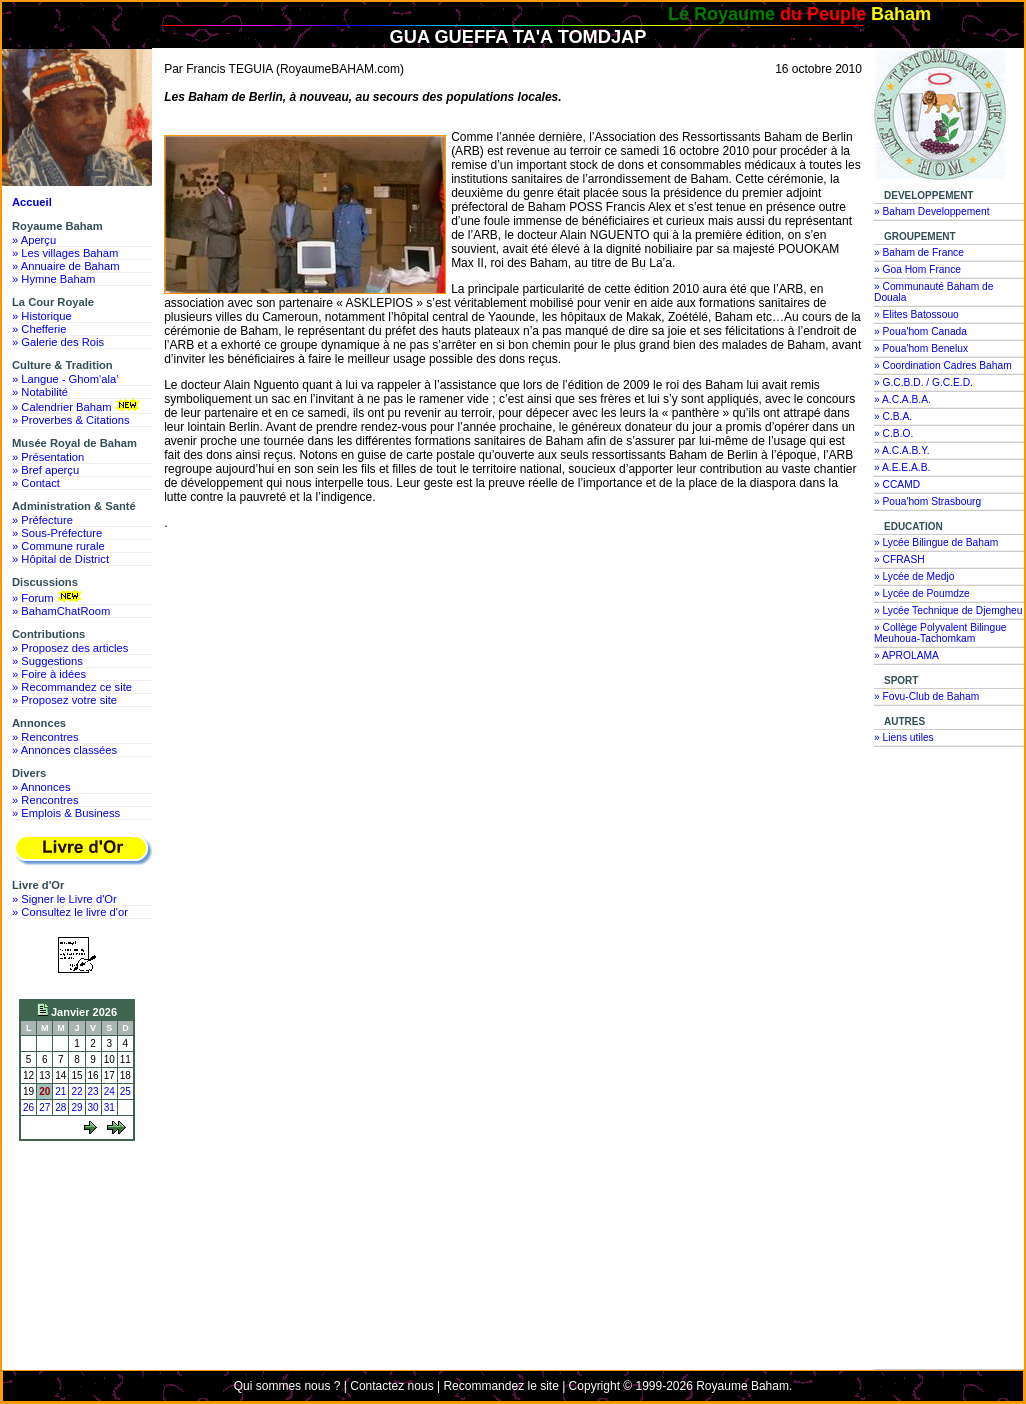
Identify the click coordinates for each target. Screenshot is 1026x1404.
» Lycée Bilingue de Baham (936, 542)
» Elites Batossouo (916, 314)
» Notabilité (40, 392)
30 (93, 1107)
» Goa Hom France (917, 269)
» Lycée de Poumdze (922, 593)
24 (109, 1091)
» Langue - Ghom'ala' (65, 379)
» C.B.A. (893, 416)
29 (76, 1107)
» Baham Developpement (932, 211)
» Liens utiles (904, 737)
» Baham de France (919, 252)
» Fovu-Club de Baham (926, 696)
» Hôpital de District (60, 559)
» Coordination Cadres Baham (943, 365)
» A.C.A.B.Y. (902, 450)
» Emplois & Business (66, 813)
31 (109, 1107)
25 (125, 1091)
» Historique (42, 316)
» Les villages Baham (65, 253)
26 (28, 1107)
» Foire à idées (49, 674)
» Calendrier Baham (77, 406)
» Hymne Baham (53, 279)
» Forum (48, 597)
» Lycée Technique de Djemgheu (948, 610)
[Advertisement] (82, 1222)
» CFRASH (899, 559)
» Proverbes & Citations (71, 420)
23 (93, 1091)
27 (44, 1107)
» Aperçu (34, 240)
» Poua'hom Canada (920, 331)
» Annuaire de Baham (66, 266)
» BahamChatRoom (61, 611)
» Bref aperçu (45, 470)
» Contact (36, 483)
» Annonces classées (64, 750)
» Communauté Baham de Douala (933, 292)
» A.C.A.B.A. (902, 399)
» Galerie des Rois (58, 342)
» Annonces (41, 787)
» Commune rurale (58, 546)
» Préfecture (42, 520)
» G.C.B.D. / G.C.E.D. (923, 382)
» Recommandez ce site (72, 687)
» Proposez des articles (70, 648)
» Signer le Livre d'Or (64, 899)
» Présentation (48, 457)
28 (60, 1107)
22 (76, 1091)
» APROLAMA (906, 655)
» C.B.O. (893, 433)
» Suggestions (47, 661)
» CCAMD (897, 484)
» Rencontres (45, 737)
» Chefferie (39, 329)
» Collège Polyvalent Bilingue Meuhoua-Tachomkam (940, 633)
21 (60, 1091)
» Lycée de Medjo (914, 576)
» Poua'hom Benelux (921, 348)
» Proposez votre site (64, 700)
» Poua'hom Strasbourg (927, 501)
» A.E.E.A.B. (902, 467)
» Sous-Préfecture (57, 533)
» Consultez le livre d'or (70, 912)
